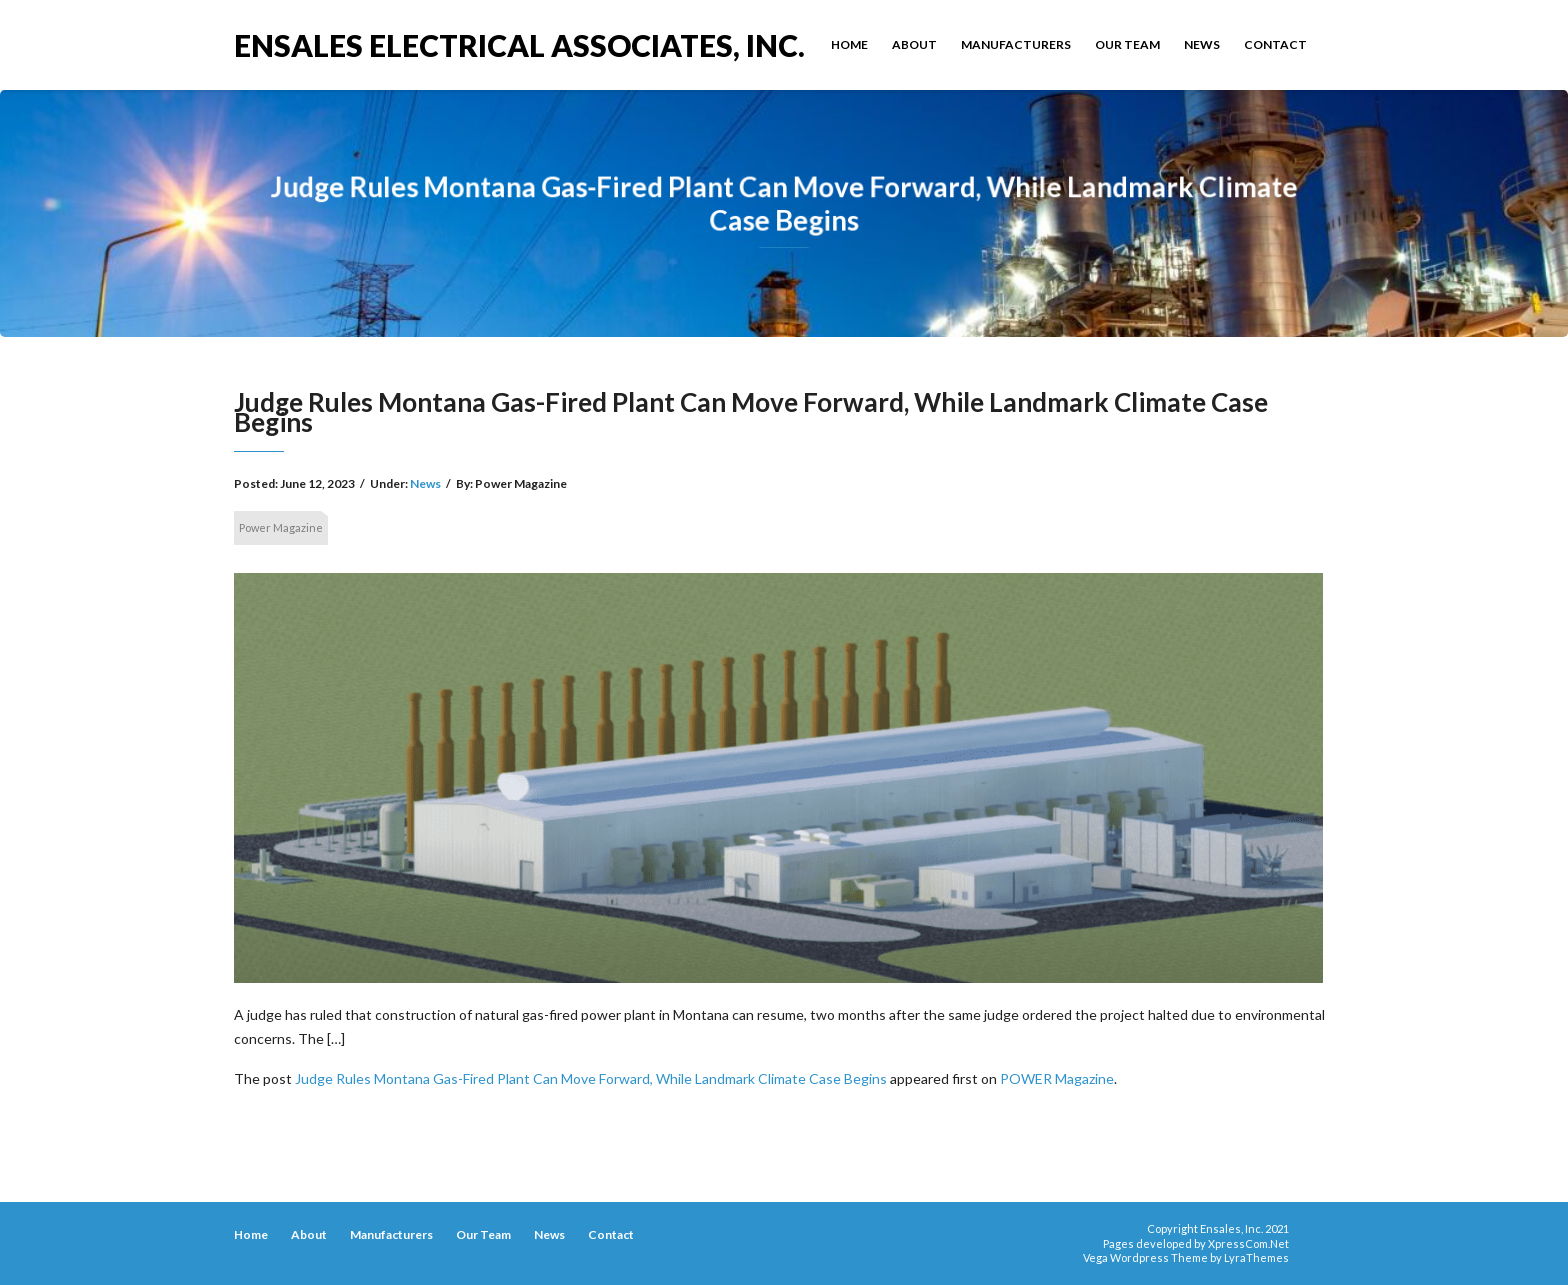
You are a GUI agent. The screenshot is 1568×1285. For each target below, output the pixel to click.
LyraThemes (1256, 1257)
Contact (1275, 44)
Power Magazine (281, 527)
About (914, 44)
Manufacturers (1016, 44)
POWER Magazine (1057, 1078)
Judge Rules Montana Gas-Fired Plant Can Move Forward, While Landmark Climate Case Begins (591, 1078)
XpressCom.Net (1248, 1243)
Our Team (1127, 44)
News (1202, 44)
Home (849, 44)
